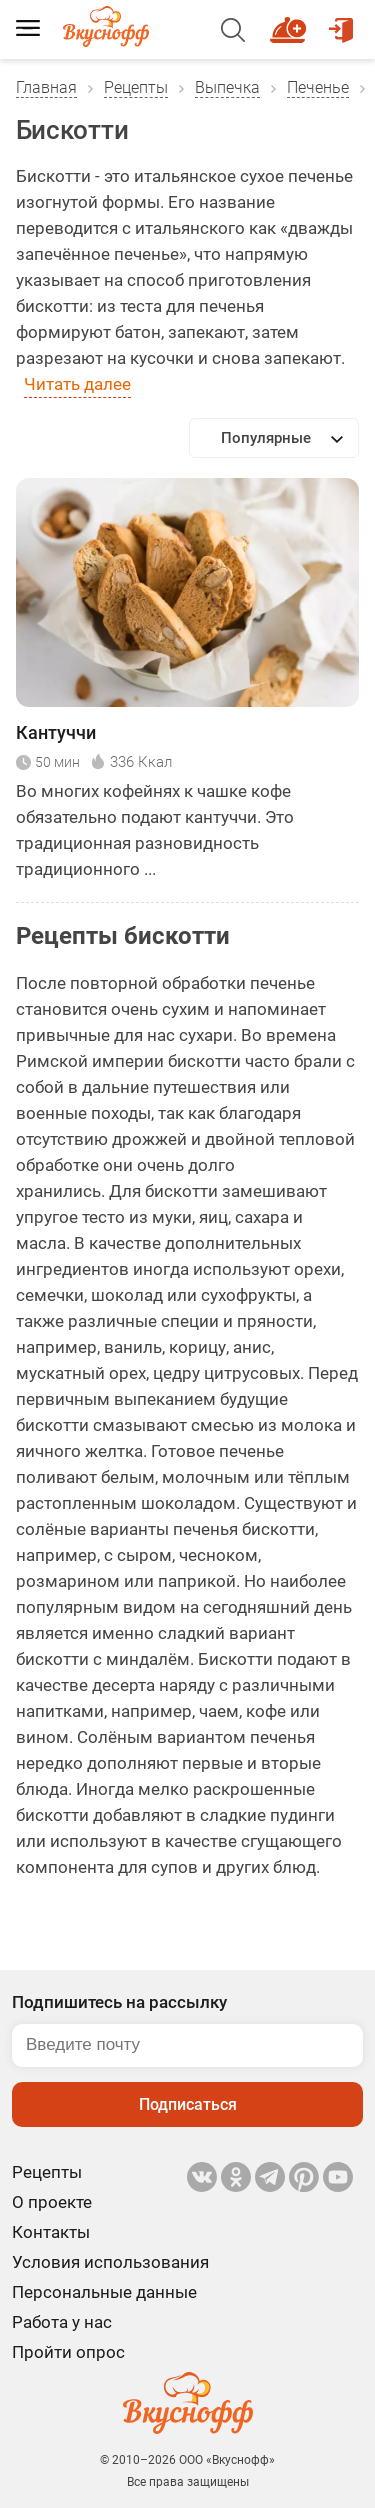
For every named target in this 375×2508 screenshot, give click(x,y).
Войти (341, 21)
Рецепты (136, 87)
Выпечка (227, 87)
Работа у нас (62, 2322)
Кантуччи (56, 732)
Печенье (318, 87)
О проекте (52, 2202)
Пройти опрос (68, 2352)
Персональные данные (104, 2292)
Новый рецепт (291, 21)
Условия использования (110, 2262)
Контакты (51, 2232)
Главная (46, 87)
